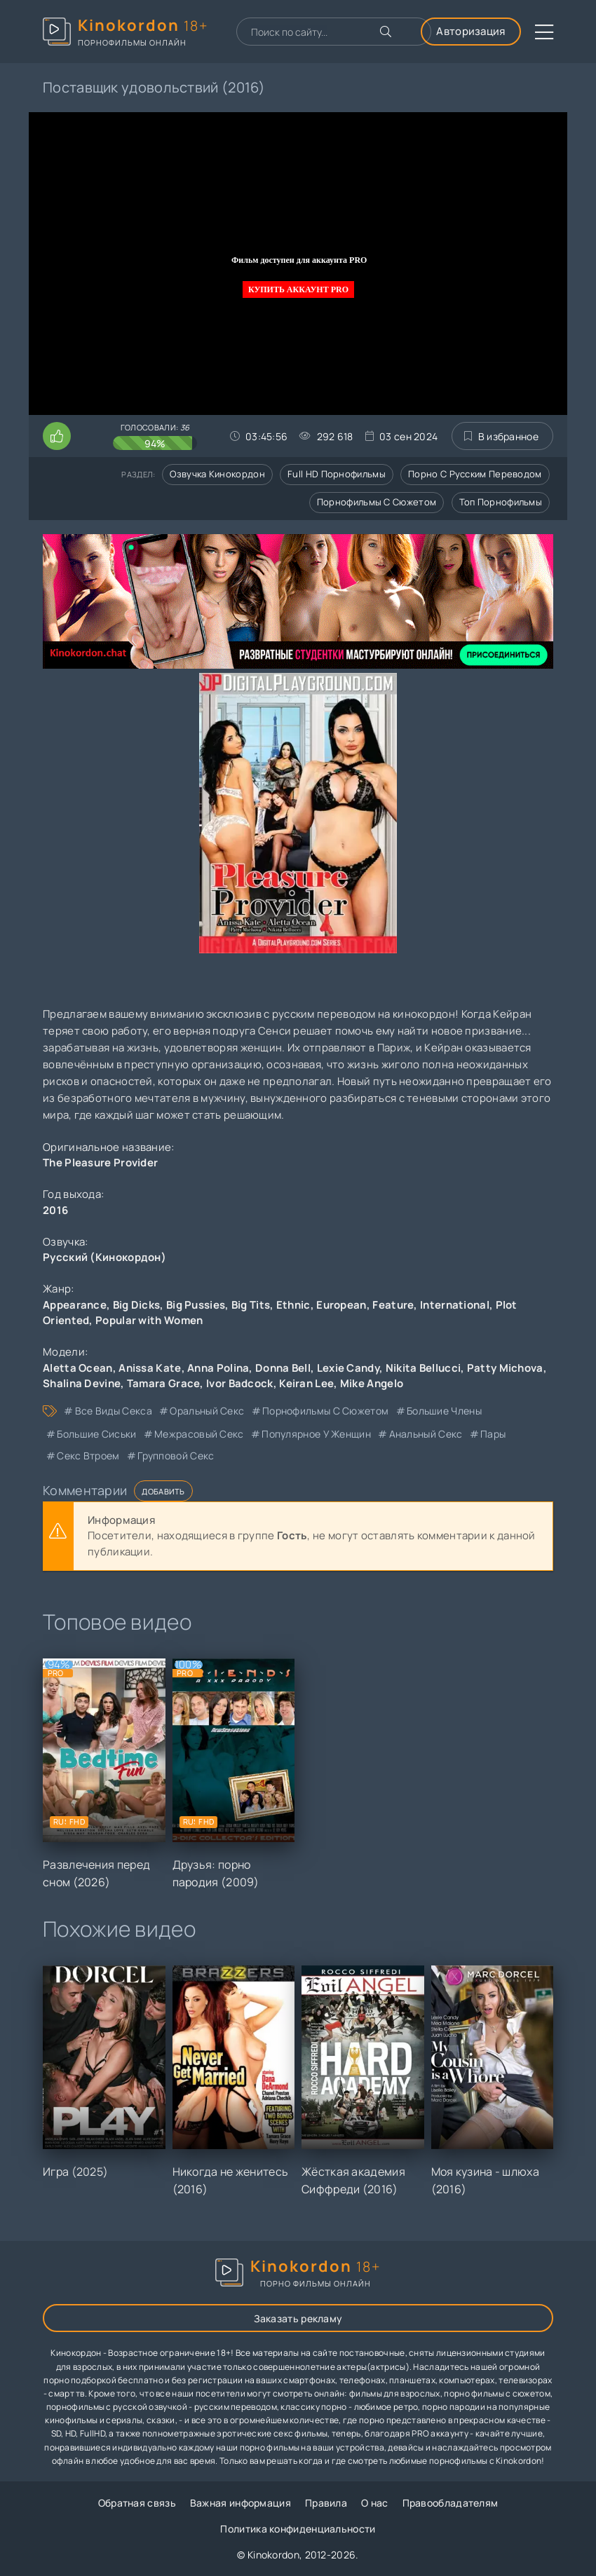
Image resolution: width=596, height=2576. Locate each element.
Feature (393, 1304)
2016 (55, 1210)
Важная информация (240, 2502)
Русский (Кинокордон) (104, 1257)
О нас (374, 2502)
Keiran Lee (306, 1383)
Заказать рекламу (298, 2318)
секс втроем (88, 1455)
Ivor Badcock (239, 1383)
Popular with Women (149, 1320)
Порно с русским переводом (475, 474)
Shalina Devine (82, 1383)
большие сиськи (96, 1433)
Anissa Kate (149, 1368)
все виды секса (113, 1410)
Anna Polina (218, 1368)
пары (493, 1433)
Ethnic (293, 1304)
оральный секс (207, 1410)
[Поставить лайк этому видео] (57, 436)
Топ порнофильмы (501, 502)
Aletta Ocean (78, 1368)
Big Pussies (195, 1304)
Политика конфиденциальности (297, 2528)
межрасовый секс (199, 1433)
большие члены (444, 1410)
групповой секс (175, 1455)
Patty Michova (505, 1368)
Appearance (75, 1304)
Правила (326, 2502)
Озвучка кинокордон (217, 474)
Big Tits (250, 1304)
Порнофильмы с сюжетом (376, 502)
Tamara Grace (164, 1383)
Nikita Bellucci (423, 1368)
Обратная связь (137, 2502)
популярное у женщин (316, 1433)
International (454, 1304)
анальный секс (426, 1433)
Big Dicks (137, 1304)
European (341, 1304)
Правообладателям (450, 2502)
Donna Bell (283, 1368)
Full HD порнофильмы (336, 474)
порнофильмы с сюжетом (325, 1410)
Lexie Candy (348, 1368)
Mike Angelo (371, 1383)
